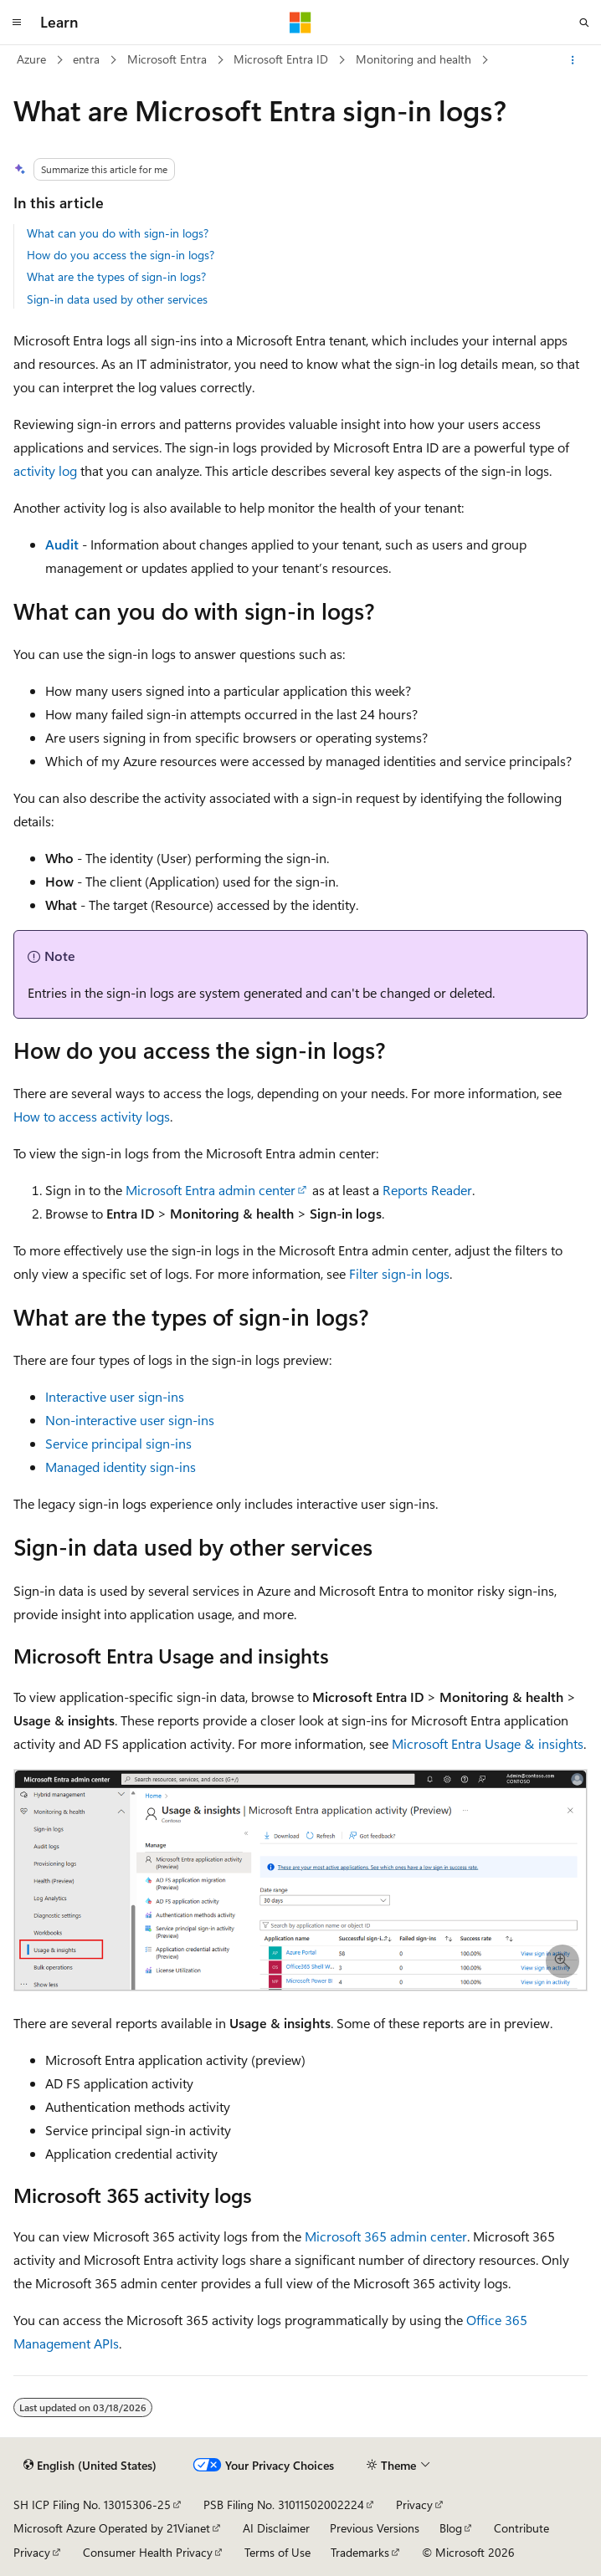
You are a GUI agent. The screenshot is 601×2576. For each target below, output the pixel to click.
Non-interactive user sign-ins (129, 1420)
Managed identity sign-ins (120, 1466)
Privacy (414, 2504)
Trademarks (360, 2552)
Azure (31, 59)
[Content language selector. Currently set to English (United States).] (90, 2464)
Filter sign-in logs (399, 1273)
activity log (45, 470)
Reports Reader (427, 1190)
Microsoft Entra (167, 59)
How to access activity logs (91, 1116)
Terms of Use (277, 2552)
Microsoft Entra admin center (210, 1190)
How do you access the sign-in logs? (120, 255)
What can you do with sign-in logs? (117, 233)
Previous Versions (374, 2528)
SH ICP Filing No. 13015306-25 (92, 2504)
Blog (450, 2528)
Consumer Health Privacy (148, 2552)
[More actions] (573, 60)
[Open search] (584, 23)
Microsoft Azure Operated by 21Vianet (111, 2528)
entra (86, 59)
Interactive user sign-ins (114, 1396)
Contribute (521, 2528)
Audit (62, 544)
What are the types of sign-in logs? (116, 276)
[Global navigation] (16, 23)
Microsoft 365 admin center (386, 2236)
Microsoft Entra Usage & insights (487, 1743)
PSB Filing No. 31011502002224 (283, 2504)
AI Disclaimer (276, 2528)
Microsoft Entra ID (281, 59)
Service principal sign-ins (118, 1443)
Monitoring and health (413, 59)
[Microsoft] (300, 22)
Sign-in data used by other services (117, 299)
